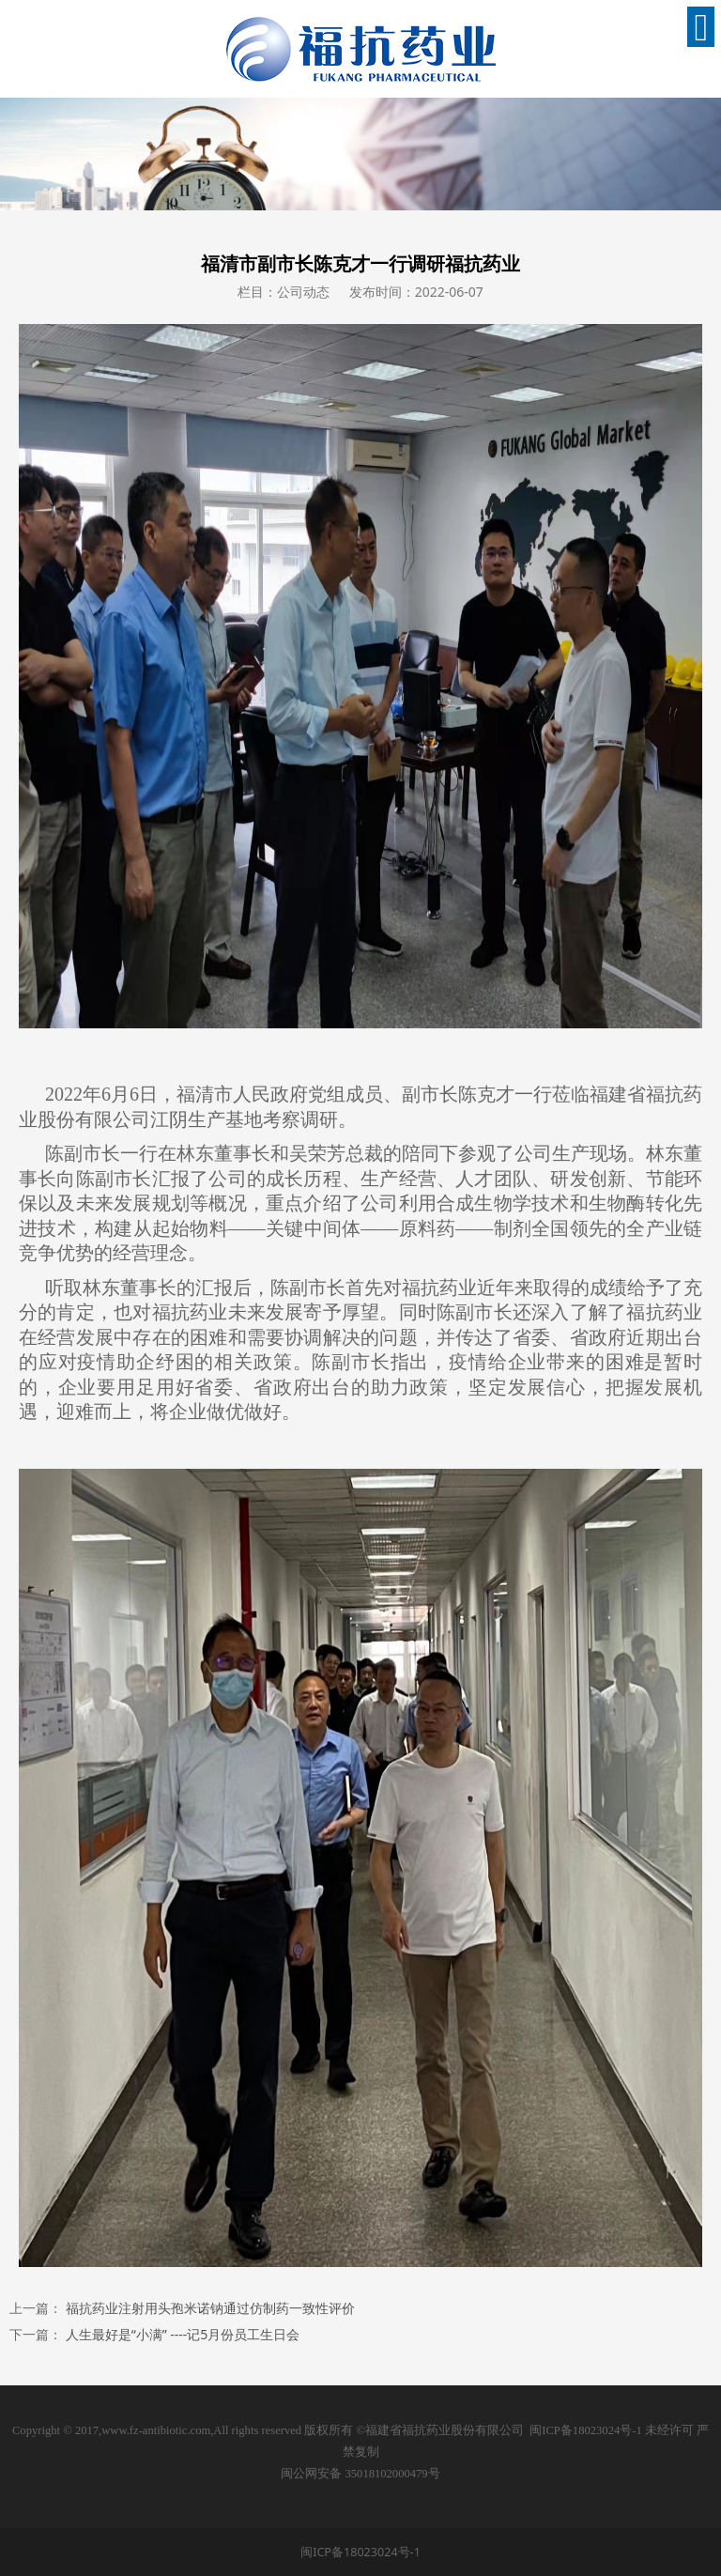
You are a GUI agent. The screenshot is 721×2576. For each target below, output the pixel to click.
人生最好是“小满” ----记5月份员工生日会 (183, 2334)
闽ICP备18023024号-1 (585, 2430)
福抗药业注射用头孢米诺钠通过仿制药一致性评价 (210, 2308)
